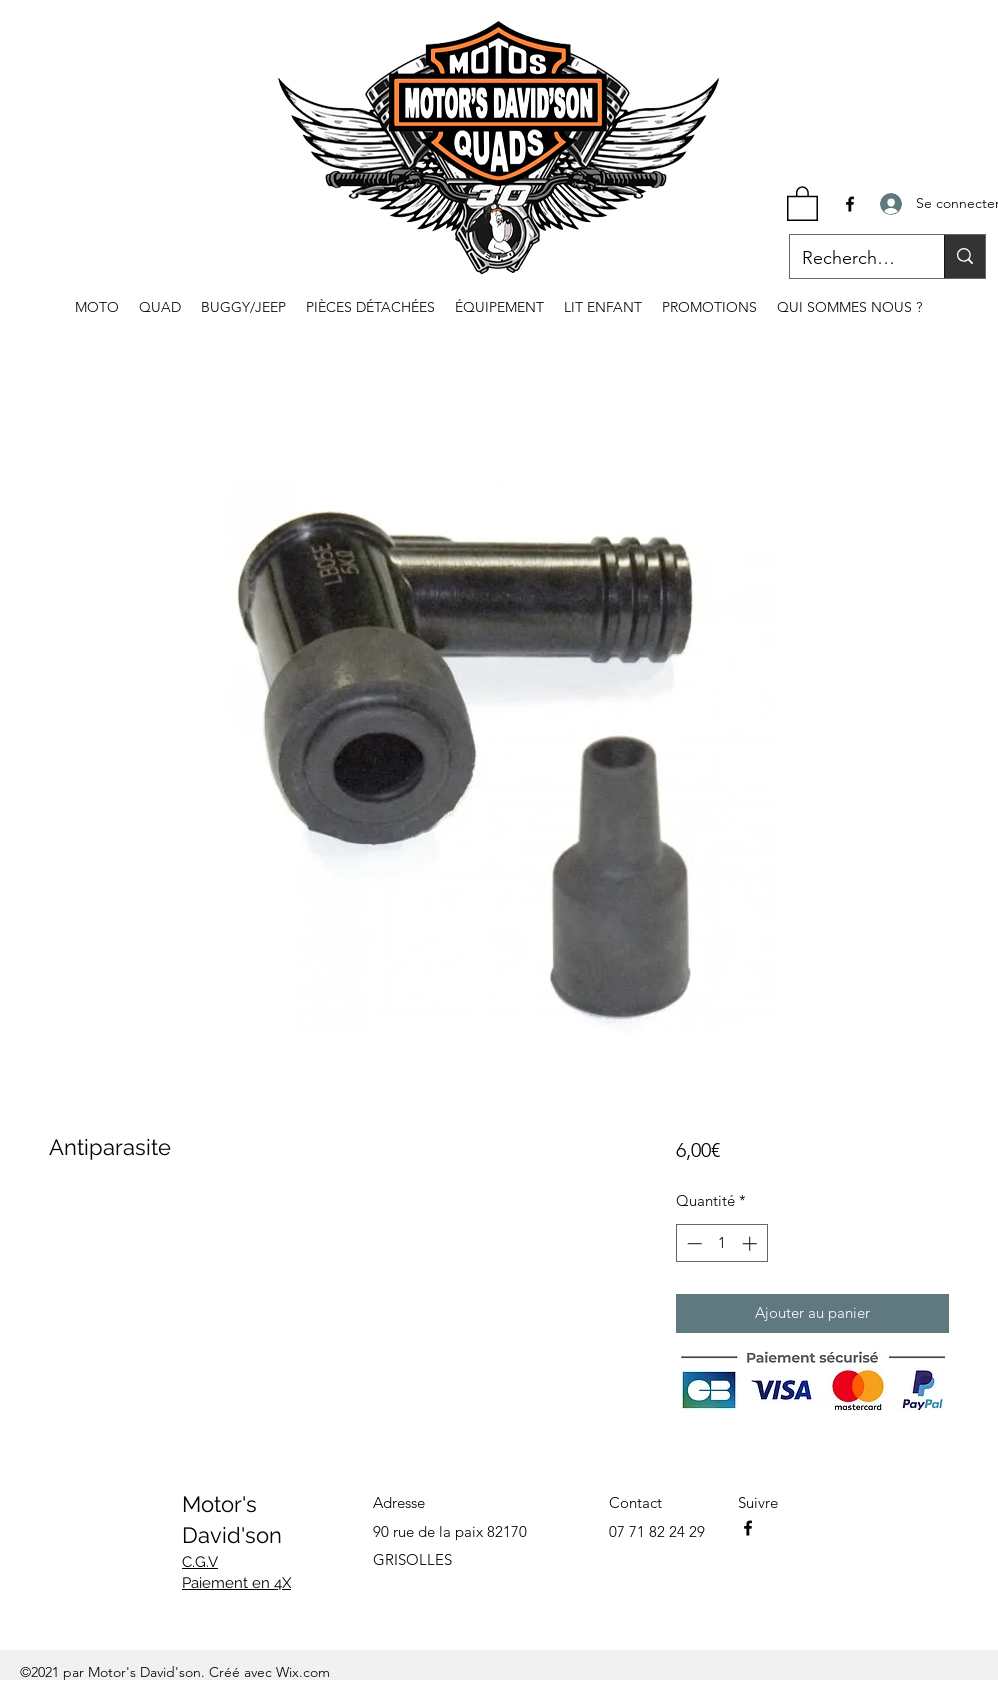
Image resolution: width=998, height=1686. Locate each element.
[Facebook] (850, 204)
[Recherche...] (852, 259)
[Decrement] (692, 1243)
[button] (802, 202)
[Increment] (751, 1243)
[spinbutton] (721, 1243)
